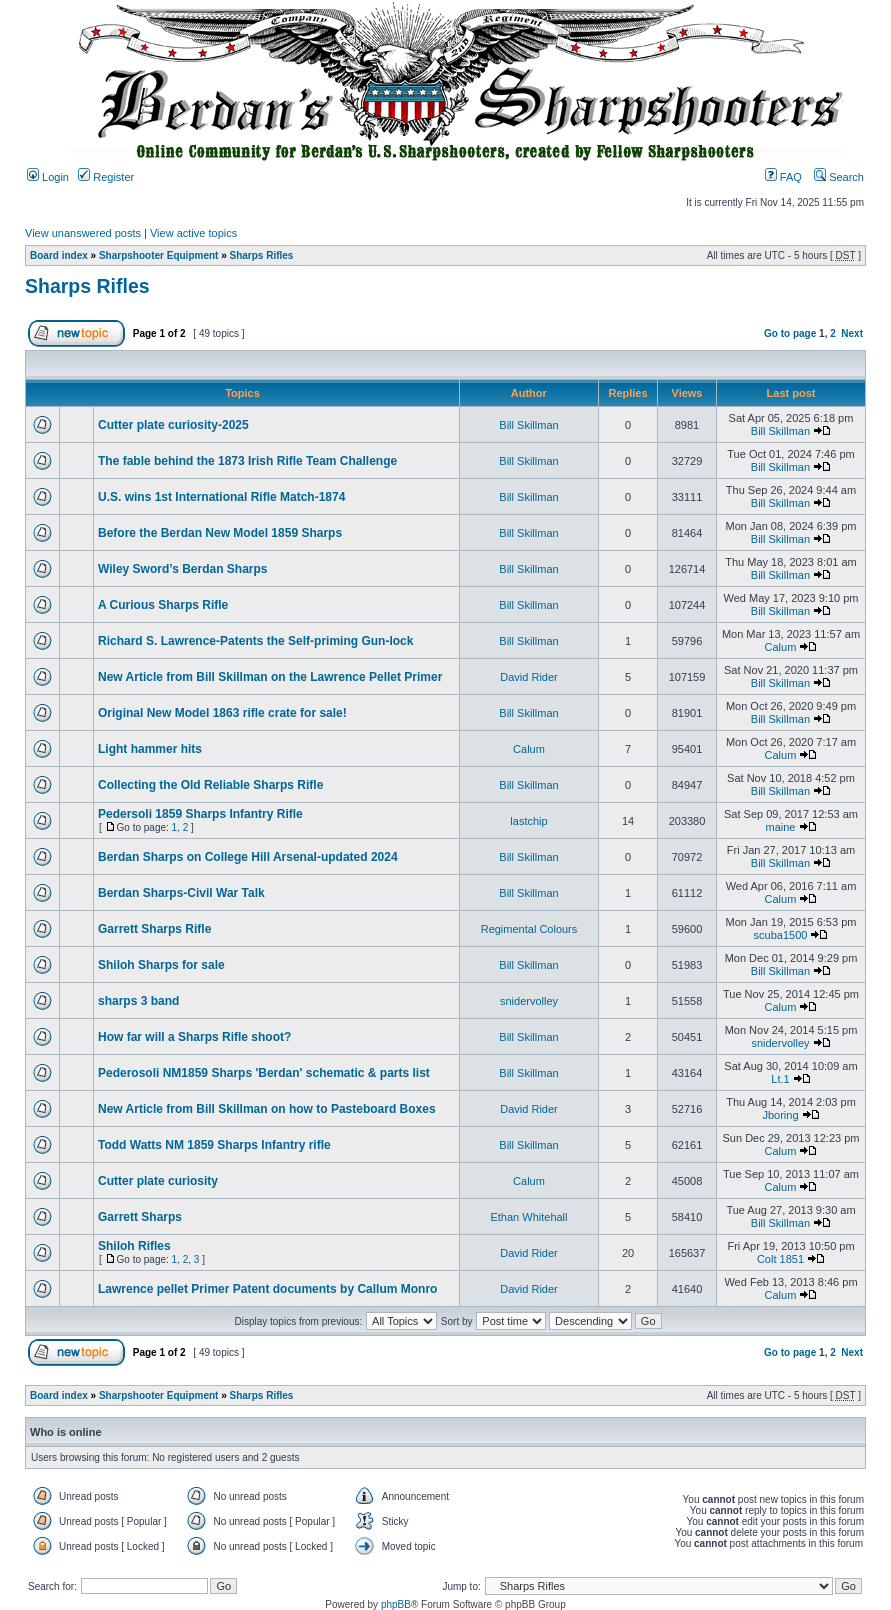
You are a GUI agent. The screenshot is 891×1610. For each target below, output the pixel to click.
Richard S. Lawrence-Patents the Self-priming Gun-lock (255, 641)
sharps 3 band (138, 1001)
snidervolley (529, 1001)
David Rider (528, 677)
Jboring (780, 1115)
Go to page (790, 333)
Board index (59, 255)
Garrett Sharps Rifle (154, 929)
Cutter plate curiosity (158, 1181)
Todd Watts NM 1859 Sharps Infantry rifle (214, 1145)
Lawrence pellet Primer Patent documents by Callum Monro (267, 1289)
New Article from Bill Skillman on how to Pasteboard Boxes (267, 1109)
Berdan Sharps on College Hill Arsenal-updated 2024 (248, 857)
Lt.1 (780, 1079)
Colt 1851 (780, 1259)
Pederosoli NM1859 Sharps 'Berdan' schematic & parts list (264, 1073)
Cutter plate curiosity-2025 (173, 425)
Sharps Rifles (262, 255)
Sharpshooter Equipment (158, 255)
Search (839, 177)
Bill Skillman (528, 425)
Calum (781, 647)
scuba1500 (781, 935)
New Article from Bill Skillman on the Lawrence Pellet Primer (270, 677)
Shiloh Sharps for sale (161, 965)
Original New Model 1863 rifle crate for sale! (222, 713)
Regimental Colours (529, 929)
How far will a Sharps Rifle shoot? (194, 1037)
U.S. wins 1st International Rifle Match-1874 (221, 497)
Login (48, 177)
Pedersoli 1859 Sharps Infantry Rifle (200, 814)
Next (852, 333)
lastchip (528, 821)
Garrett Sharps (140, 1217)
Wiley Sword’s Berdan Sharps (183, 569)
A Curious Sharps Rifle (163, 605)
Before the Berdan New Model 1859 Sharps (220, 533)
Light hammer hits (150, 749)
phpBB (396, 1604)
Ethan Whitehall (528, 1217)
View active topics (193, 233)
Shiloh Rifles (134, 1246)
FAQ (783, 177)
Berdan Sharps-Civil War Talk (181, 893)
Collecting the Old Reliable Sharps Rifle (210, 785)
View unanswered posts (83, 233)
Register (106, 177)
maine (780, 827)
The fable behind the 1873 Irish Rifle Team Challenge (247, 461)
